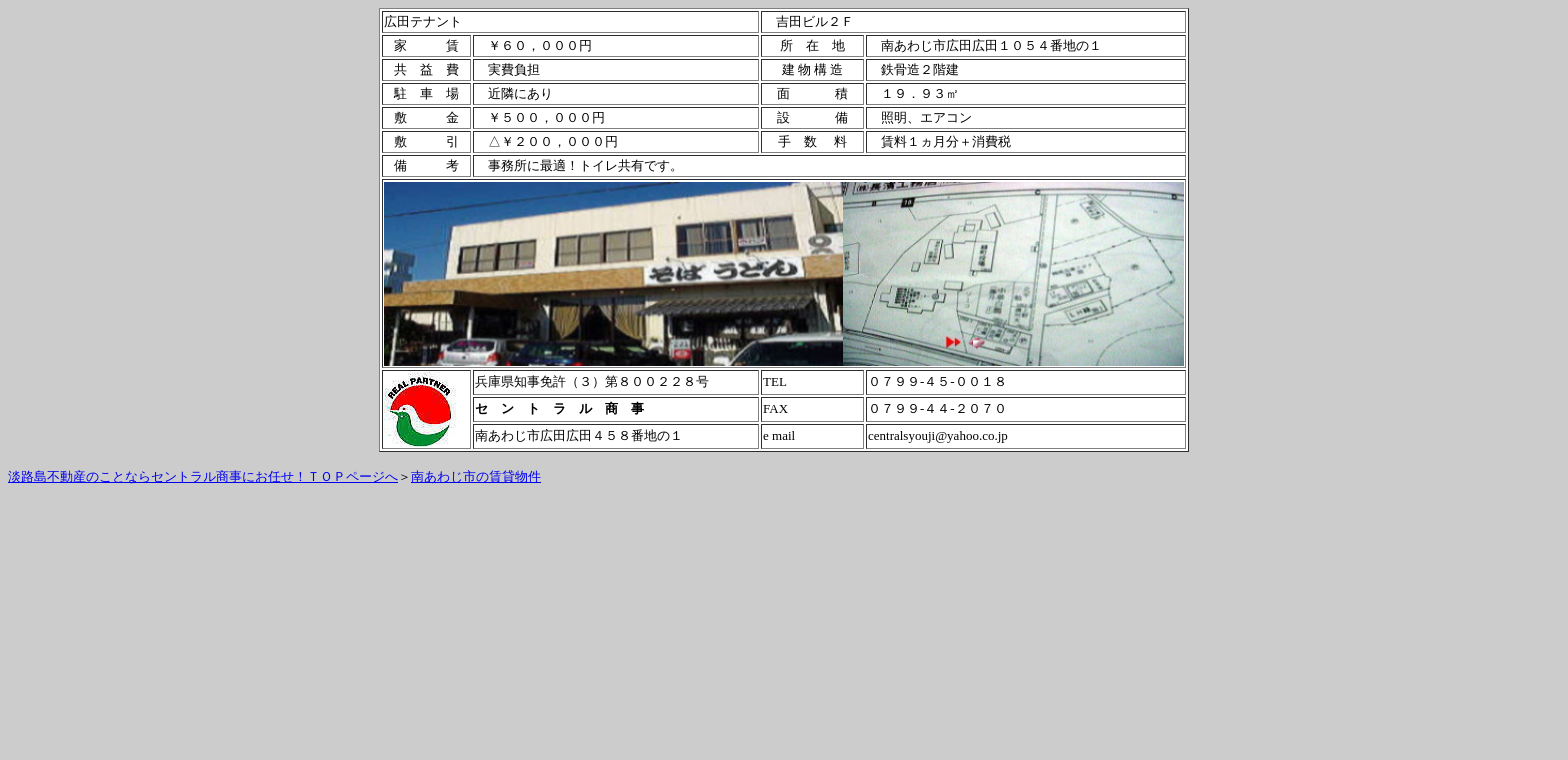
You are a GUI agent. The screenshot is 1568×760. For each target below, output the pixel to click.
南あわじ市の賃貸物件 (476, 476)
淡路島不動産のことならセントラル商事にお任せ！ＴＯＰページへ (203, 476)
